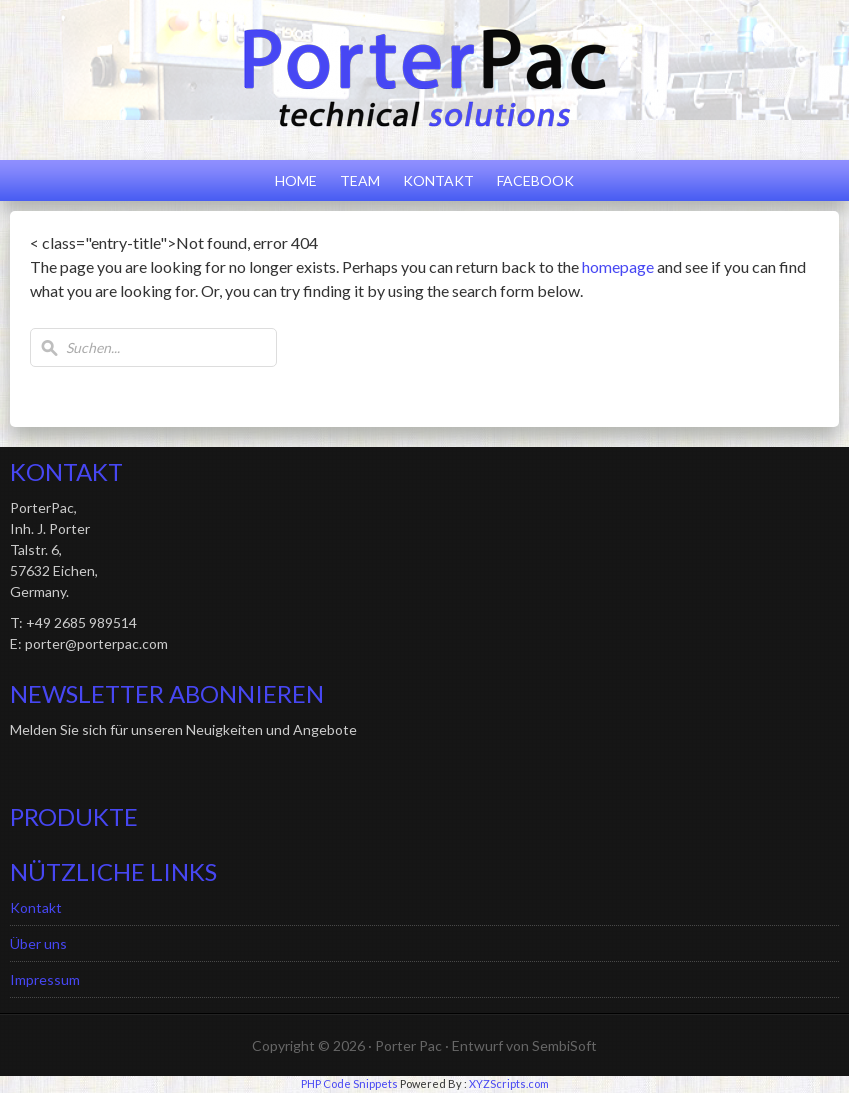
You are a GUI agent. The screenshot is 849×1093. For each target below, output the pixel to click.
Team (360, 180)
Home (296, 180)
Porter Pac (408, 1045)
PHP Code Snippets (349, 1083)
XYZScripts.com (509, 1083)
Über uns (38, 943)
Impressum (45, 979)
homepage (618, 266)
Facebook (535, 180)
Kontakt (438, 180)
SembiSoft (564, 1045)
